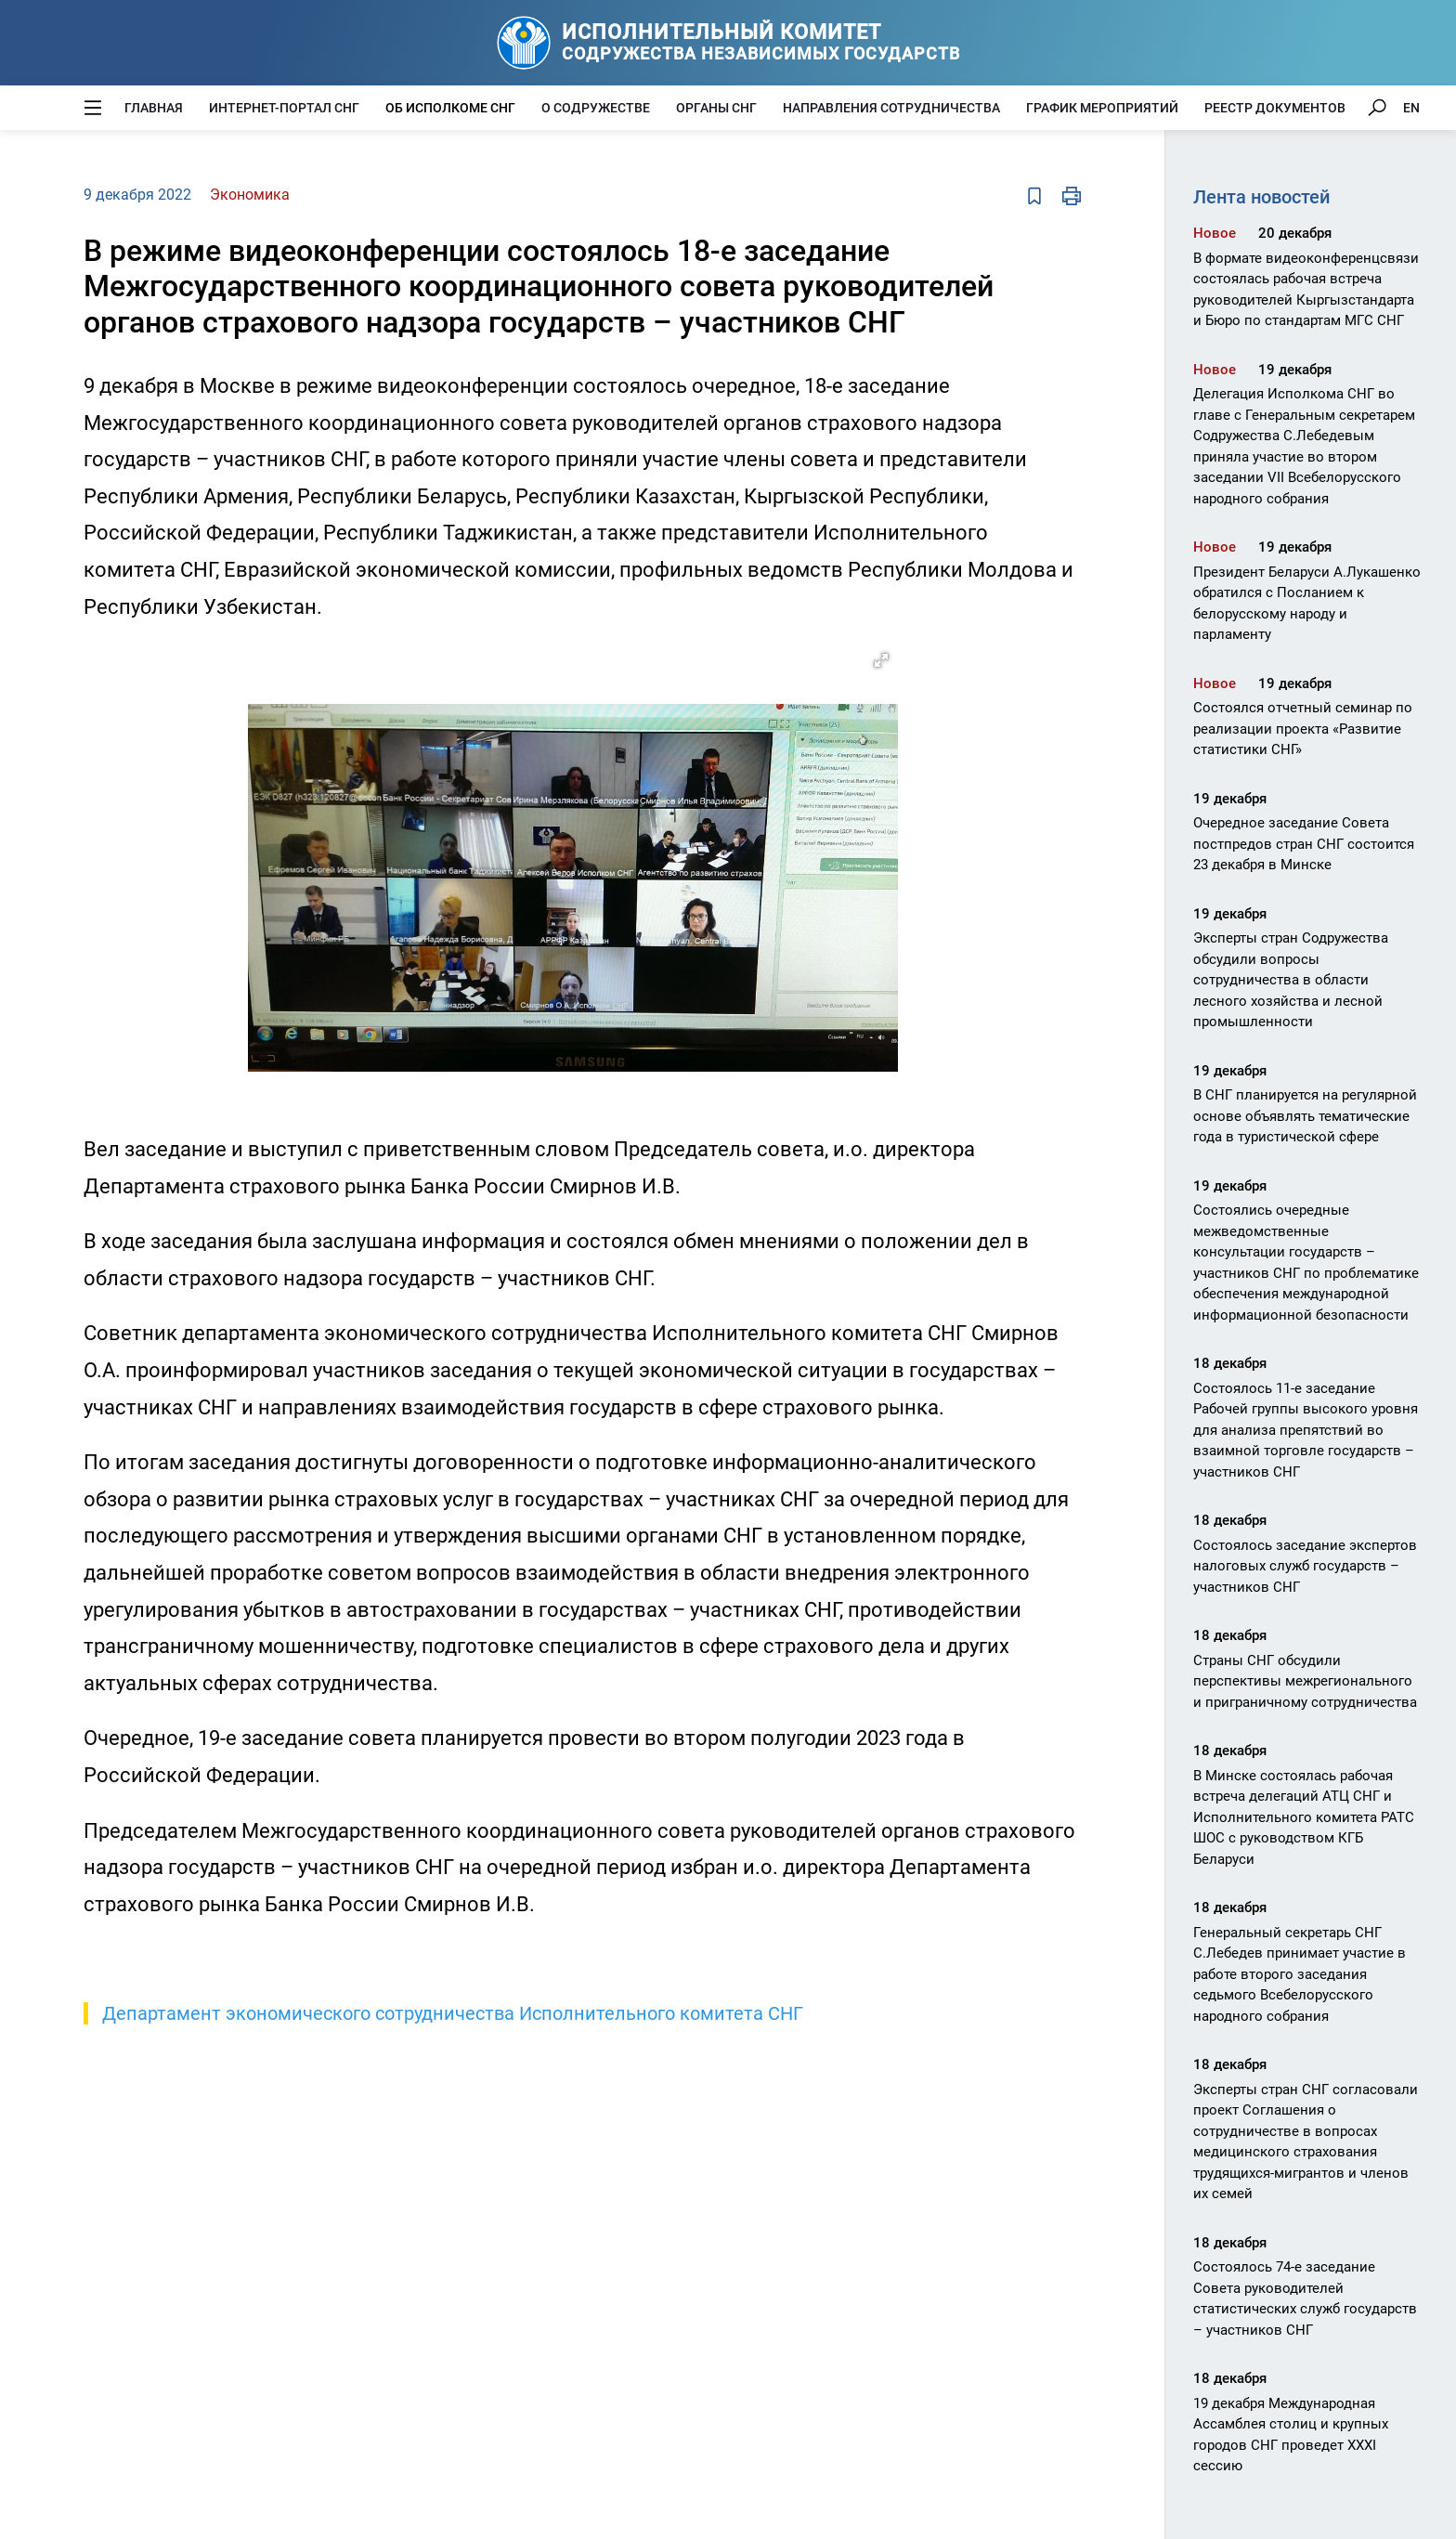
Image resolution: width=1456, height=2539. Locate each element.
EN (1411, 107)
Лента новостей (1261, 197)
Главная (153, 107)
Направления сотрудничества (891, 107)
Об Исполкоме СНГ (450, 107)
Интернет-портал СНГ (284, 107)
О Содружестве (595, 107)
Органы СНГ (716, 107)
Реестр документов (1275, 107)
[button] (881, 660)
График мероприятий (1102, 107)
